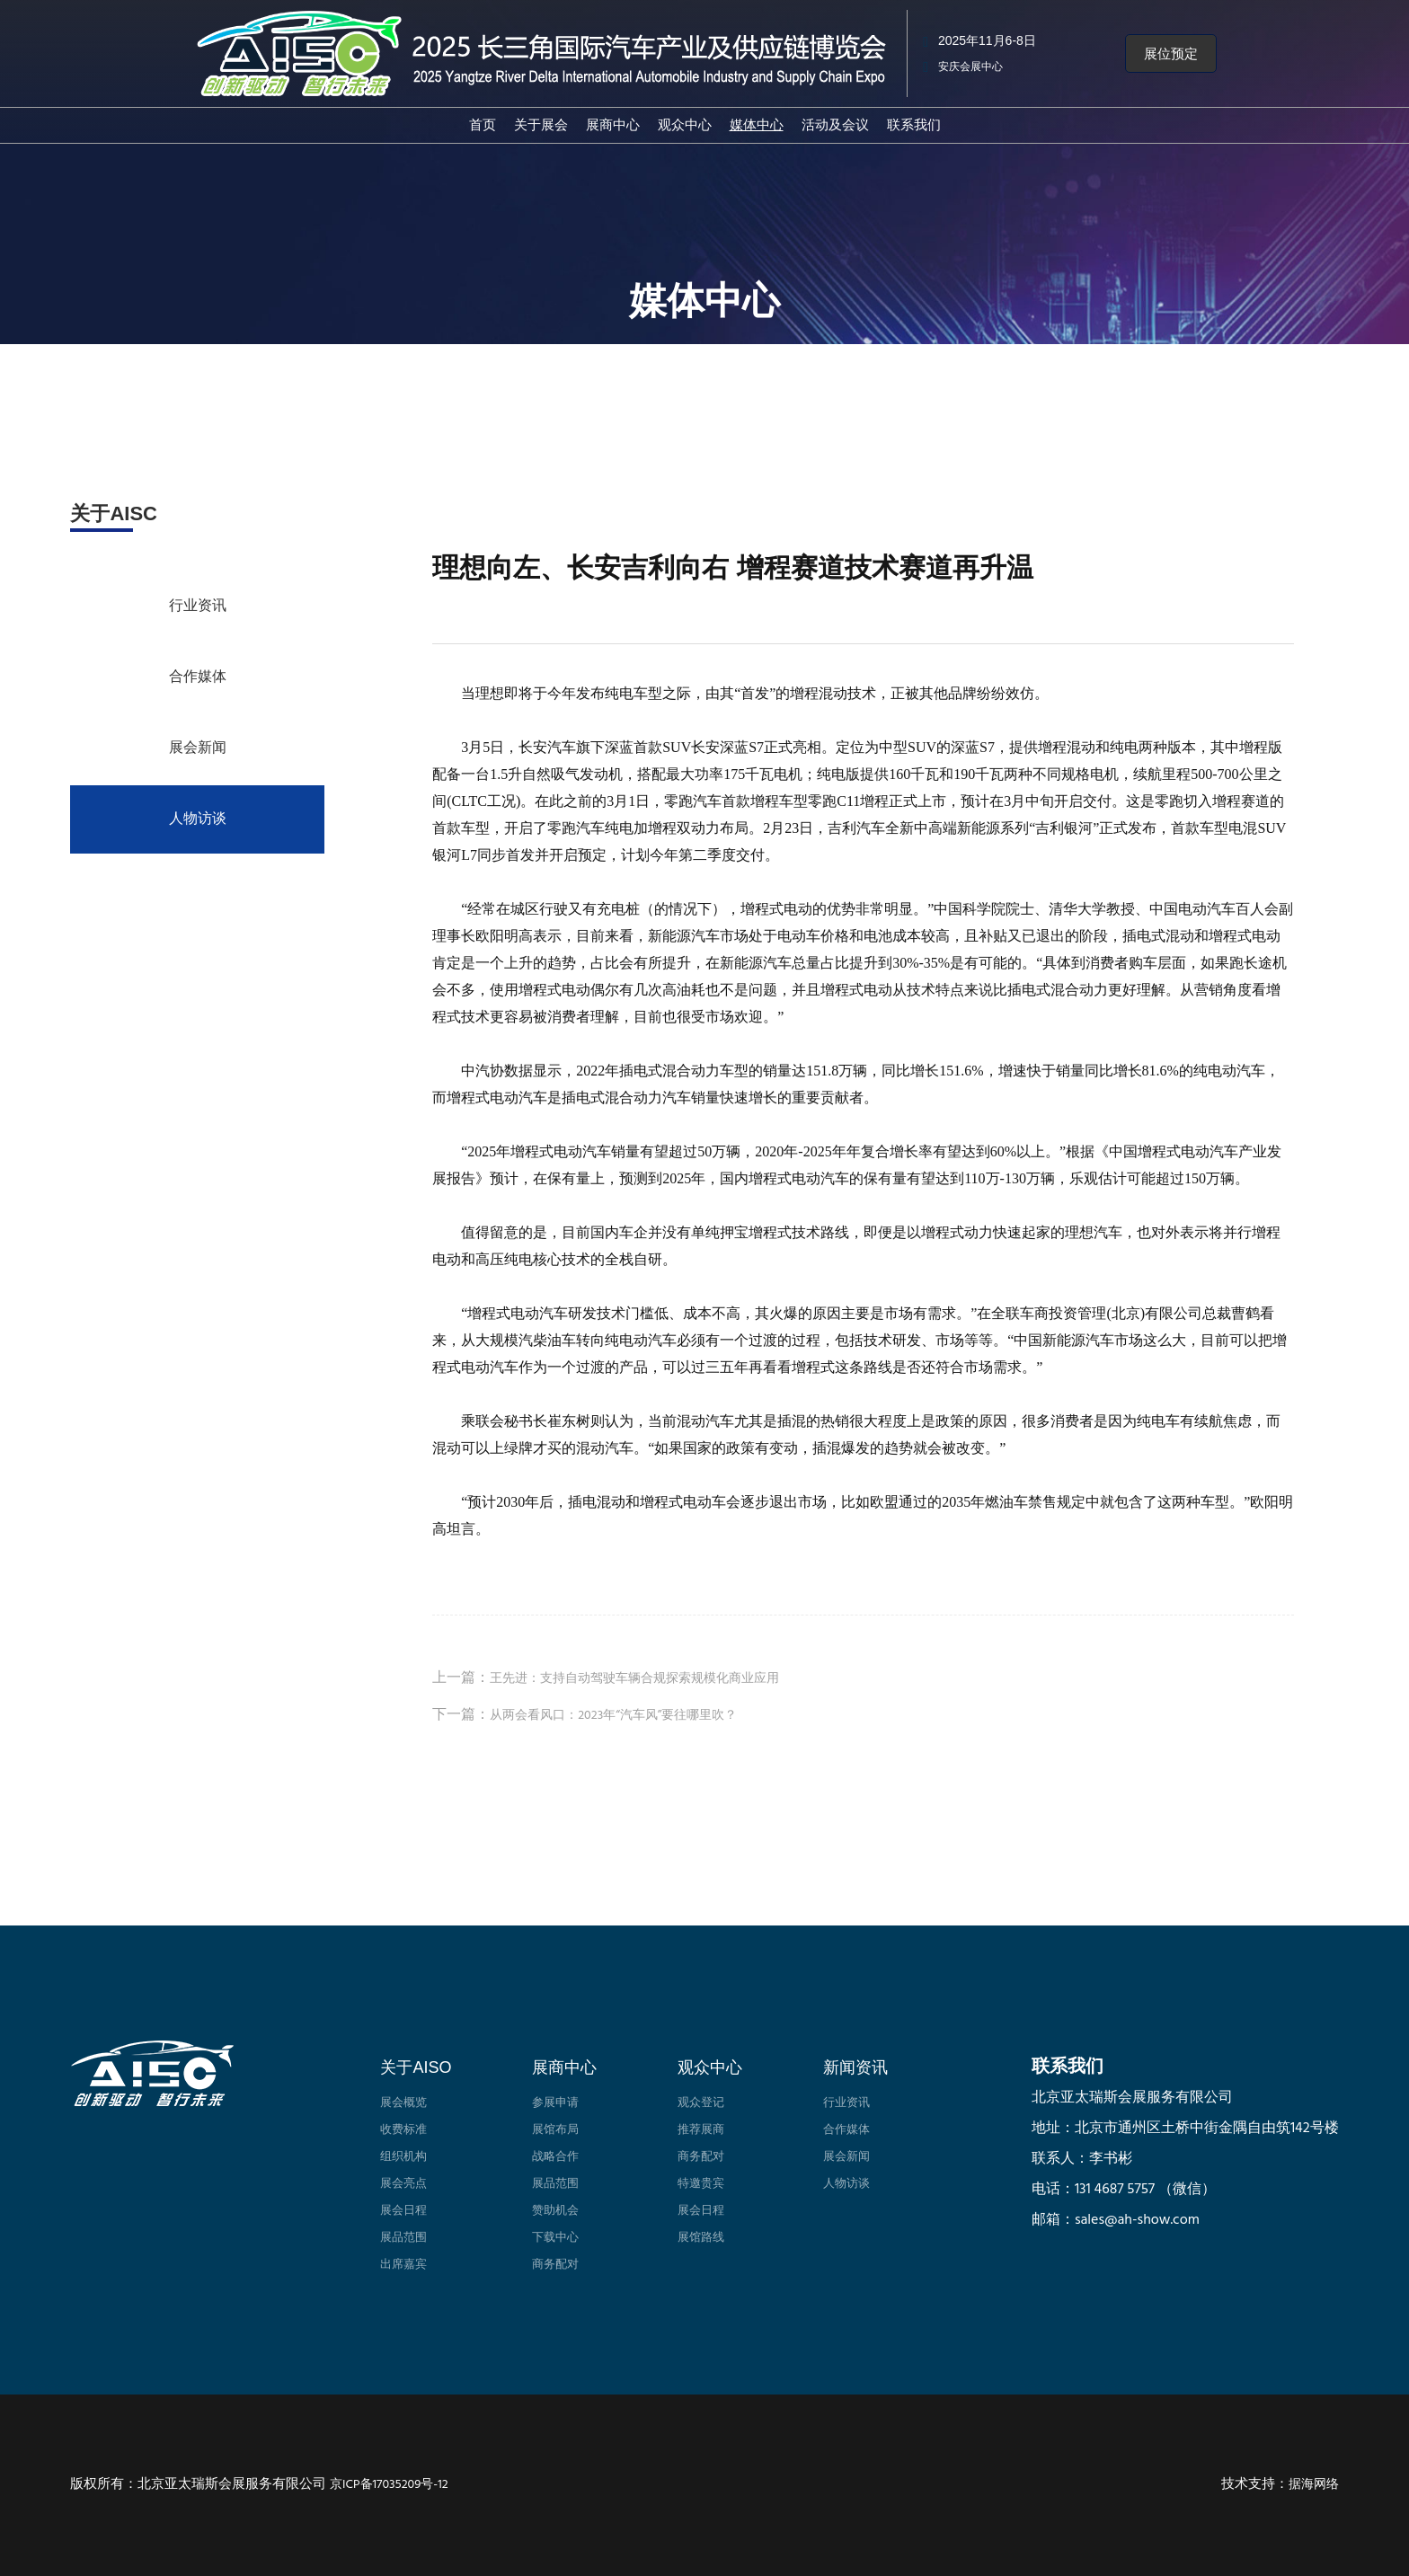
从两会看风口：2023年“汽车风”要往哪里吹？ (613, 1715)
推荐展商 (701, 2129)
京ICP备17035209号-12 (389, 2484)
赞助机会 (555, 2210)
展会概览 (403, 2103)
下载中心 (555, 2237)
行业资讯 (197, 606)
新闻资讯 (855, 2067)
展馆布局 (555, 2129)
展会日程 (403, 2210)
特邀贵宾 (701, 2183)
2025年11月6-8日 (987, 40)
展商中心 (613, 124)
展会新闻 (197, 748)
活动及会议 (835, 124)
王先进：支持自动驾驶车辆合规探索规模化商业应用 (634, 1679)
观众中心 (685, 124)
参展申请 (555, 2103)
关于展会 (541, 124)
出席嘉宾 (403, 2264)
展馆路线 (701, 2237)
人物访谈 (197, 819)
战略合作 (555, 2156)
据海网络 (1314, 2484)
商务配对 (555, 2264)
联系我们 (914, 124)
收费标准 (403, 2129)
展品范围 (403, 2237)
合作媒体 (197, 677)
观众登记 (701, 2103)
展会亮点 (403, 2183)
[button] (1171, 54)
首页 (482, 124)
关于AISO (415, 2067)
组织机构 (403, 2156)
